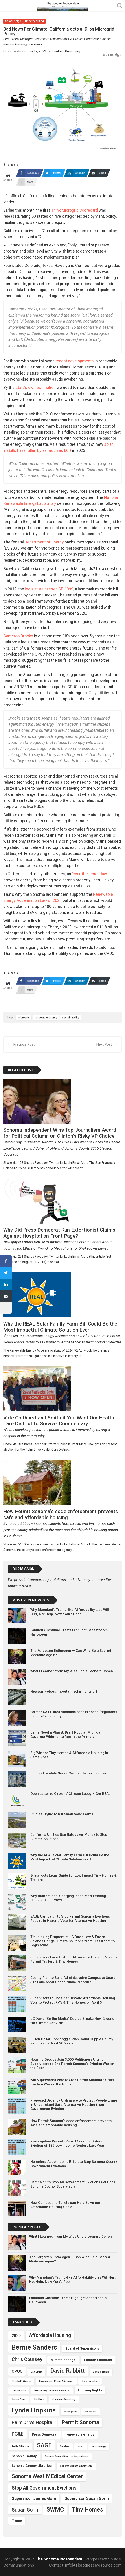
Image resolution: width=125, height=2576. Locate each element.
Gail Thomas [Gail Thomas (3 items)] (19, 2390)
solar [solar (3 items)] (80, 2446)
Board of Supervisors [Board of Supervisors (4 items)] (82, 2348)
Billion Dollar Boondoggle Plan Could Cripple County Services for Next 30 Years (71, 2041)
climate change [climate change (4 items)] (63, 2360)
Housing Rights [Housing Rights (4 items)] (90, 2390)
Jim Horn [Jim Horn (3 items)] (39, 2399)
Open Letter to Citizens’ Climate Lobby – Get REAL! (70, 1794)
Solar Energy (13, 21)
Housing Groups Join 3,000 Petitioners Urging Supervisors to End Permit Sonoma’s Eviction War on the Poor (72, 2063)
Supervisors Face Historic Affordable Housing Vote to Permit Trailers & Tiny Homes (73, 1959)
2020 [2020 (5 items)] (16, 2335)
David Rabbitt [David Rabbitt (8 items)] (67, 2370)
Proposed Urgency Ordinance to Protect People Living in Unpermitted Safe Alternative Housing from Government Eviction (73, 2104)
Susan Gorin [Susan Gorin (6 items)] (25, 2510)
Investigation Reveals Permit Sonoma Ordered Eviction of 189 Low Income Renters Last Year (67, 2143)
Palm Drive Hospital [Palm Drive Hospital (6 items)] (32, 2422)
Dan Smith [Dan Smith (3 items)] (36, 2371)
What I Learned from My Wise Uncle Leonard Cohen (71, 1671)
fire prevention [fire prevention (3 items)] (90, 2381)
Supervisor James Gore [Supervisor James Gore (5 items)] (34, 2498)
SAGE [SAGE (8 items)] (44, 2445)
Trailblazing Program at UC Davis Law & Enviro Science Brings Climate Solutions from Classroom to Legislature (72, 1941)
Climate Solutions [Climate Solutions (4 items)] (98, 2360)
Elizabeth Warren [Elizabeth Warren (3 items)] (21, 2381)
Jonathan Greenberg (65, 51)
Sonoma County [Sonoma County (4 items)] (24, 2456)
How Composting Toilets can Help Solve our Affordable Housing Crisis (65, 2205)
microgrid (24, 1017)
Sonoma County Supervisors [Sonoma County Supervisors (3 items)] (76, 2466)
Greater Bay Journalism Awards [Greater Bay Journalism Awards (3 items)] (52, 2390)
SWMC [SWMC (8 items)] (55, 2509)
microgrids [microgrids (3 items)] (70, 2411)
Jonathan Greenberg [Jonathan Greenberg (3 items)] (63, 2399)
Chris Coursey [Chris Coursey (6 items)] (27, 2359)
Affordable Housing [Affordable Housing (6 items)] (50, 2335)
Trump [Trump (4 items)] (17, 2520)
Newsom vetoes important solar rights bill (63, 1691)
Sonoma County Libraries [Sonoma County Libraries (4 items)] (32, 2466)
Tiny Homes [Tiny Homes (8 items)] (87, 2509)
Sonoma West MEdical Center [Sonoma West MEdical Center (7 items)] (47, 2476)
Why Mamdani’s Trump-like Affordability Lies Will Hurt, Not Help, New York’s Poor (69, 1612)
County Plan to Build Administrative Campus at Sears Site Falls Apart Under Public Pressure (72, 1980)
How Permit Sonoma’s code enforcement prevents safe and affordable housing (71, 2123)
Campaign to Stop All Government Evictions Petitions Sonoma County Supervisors (72, 2184)
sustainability (70, 1017)
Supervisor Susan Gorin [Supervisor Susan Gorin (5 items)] (86, 2498)
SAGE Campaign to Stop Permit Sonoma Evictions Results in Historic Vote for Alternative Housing (70, 1918)
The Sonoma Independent (59, 2559)
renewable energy (46, 1017)
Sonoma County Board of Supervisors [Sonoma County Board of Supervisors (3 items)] (66, 2456)
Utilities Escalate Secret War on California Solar (68, 1773)
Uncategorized (34, 21)
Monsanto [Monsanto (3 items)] (90, 2411)
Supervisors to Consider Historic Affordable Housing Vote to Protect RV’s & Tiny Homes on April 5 (72, 2000)
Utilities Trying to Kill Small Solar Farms (61, 1814)
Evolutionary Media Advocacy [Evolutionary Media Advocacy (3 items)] (56, 2381)
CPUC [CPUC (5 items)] (17, 2371)
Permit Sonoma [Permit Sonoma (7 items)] (80, 2422)
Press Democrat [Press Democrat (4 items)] (44, 2434)
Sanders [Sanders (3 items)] (64, 2446)
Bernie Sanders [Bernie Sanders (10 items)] (34, 2347)
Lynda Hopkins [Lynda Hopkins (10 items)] (34, 2410)
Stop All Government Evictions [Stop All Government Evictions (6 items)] (44, 2488)
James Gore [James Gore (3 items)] (18, 2399)
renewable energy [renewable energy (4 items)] (80, 2434)
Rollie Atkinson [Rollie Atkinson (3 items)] (20, 2446)
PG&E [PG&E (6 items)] (18, 2434)
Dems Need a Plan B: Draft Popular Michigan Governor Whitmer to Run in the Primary (66, 1734)
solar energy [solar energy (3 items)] (99, 2446)
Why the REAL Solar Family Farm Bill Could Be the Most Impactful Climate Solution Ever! (69, 1857)
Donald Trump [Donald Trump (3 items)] (101, 2371)
